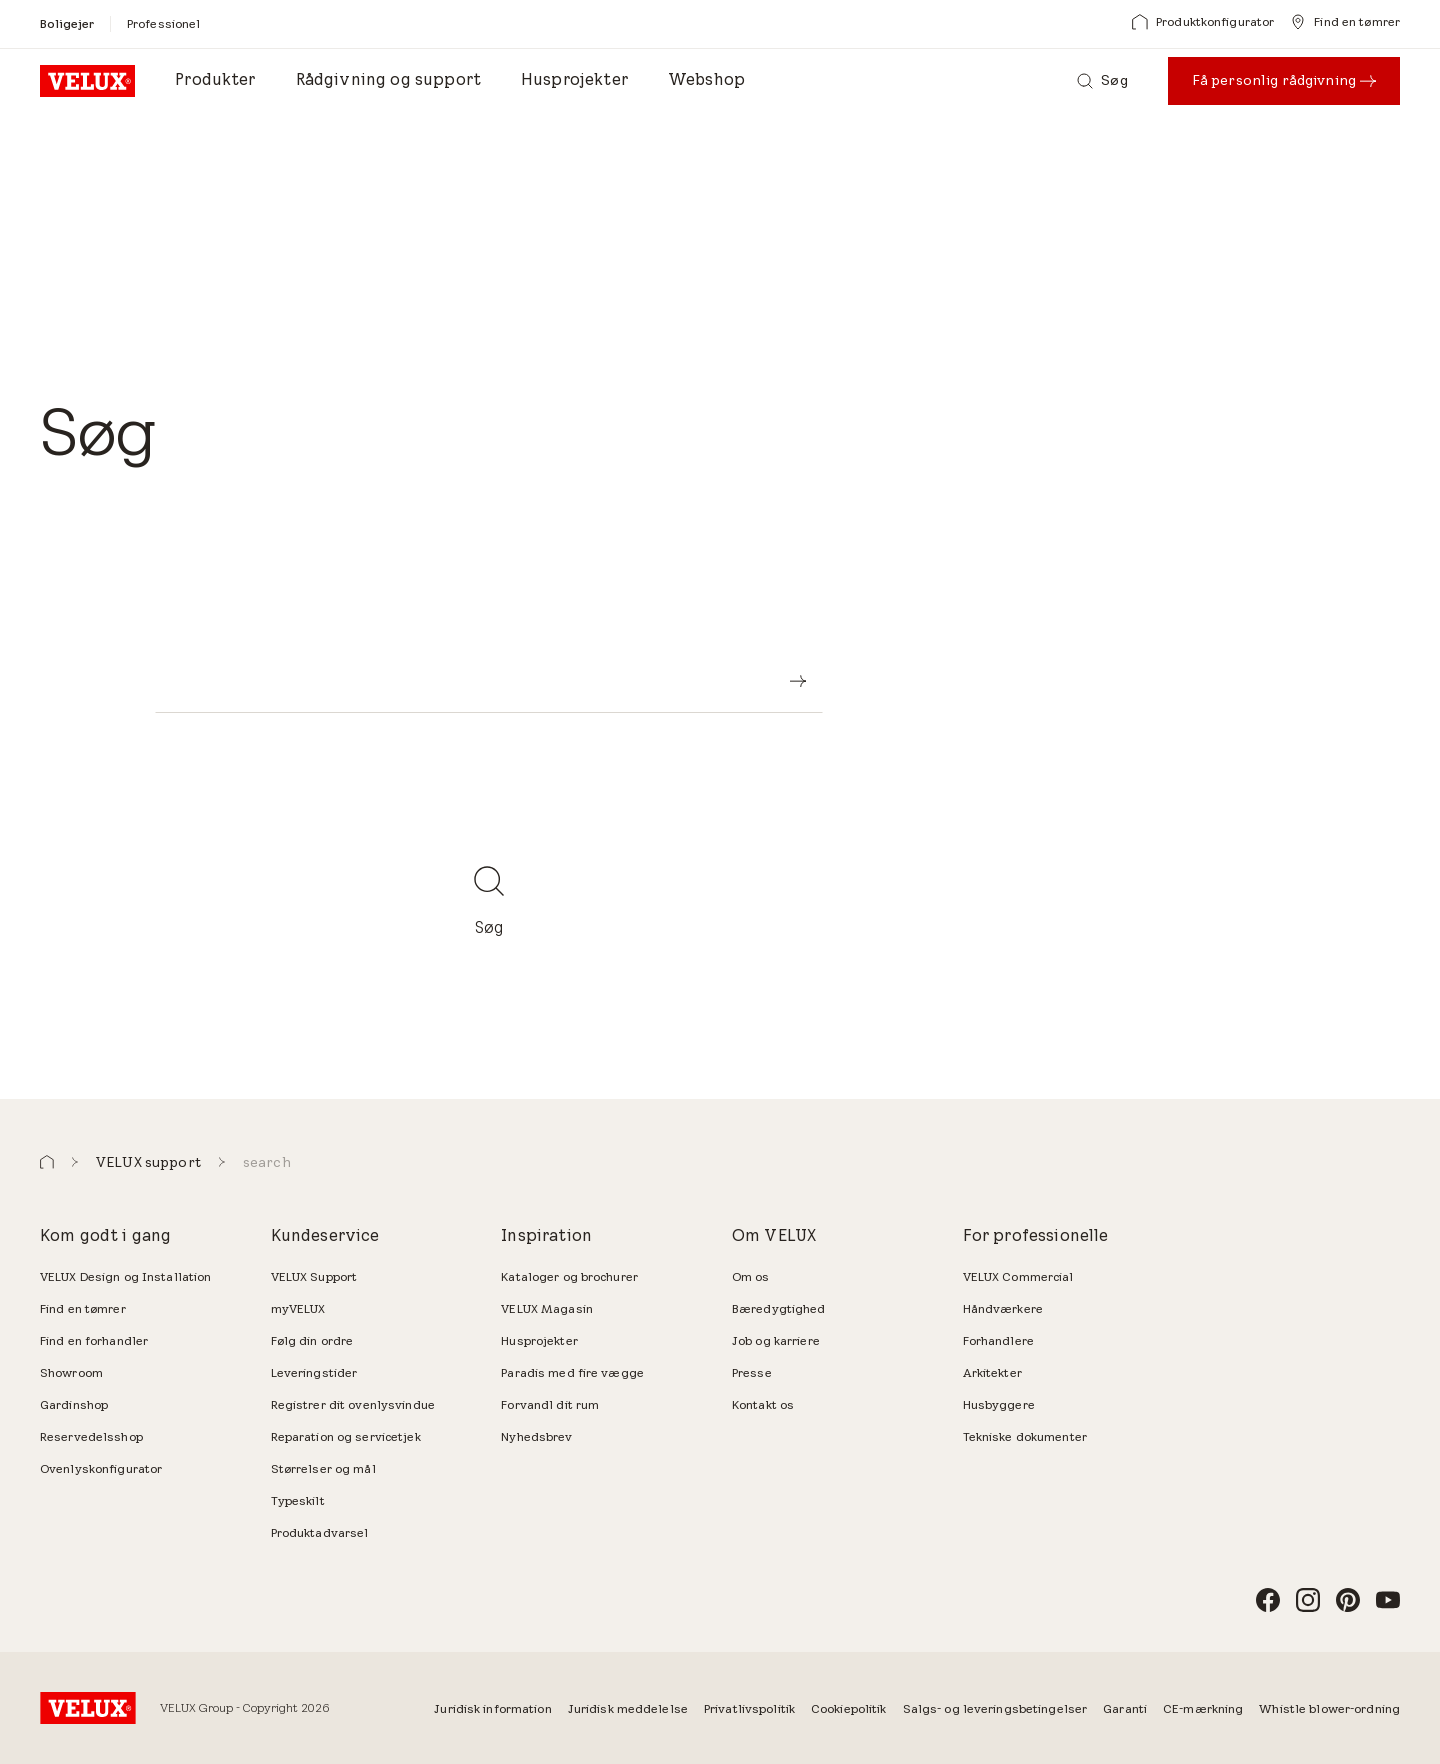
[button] (47, 1162)
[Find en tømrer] (1345, 22)
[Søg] (1102, 81)
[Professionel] (163, 23)
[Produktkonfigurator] (1203, 22)
